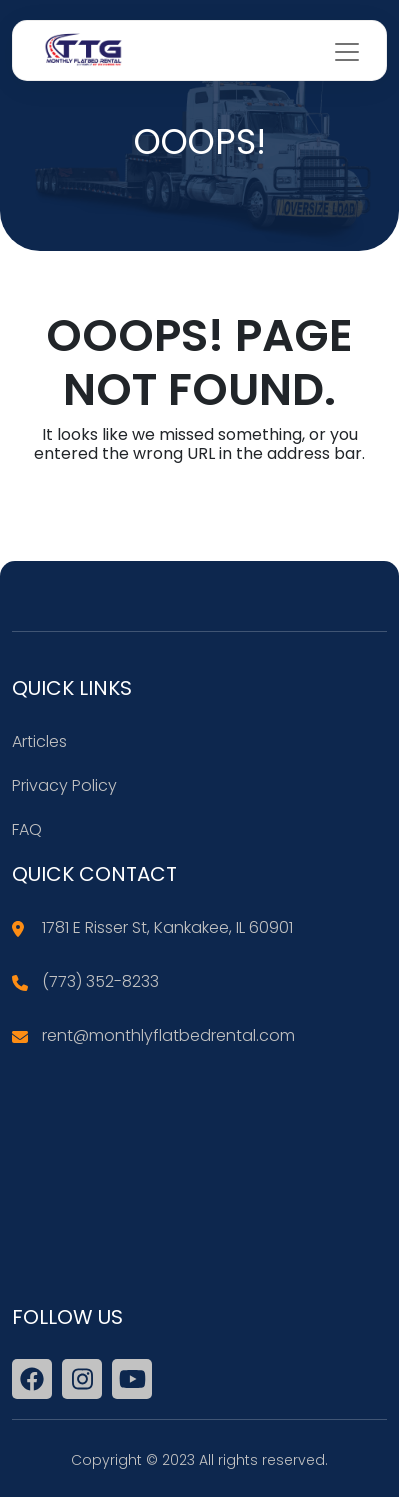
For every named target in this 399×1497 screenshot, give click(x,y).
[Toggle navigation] (347, 52)
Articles (39, 741)
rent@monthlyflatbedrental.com (168, 1035)
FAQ (27, 829)
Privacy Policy (64, 785)
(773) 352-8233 (100, 981)
